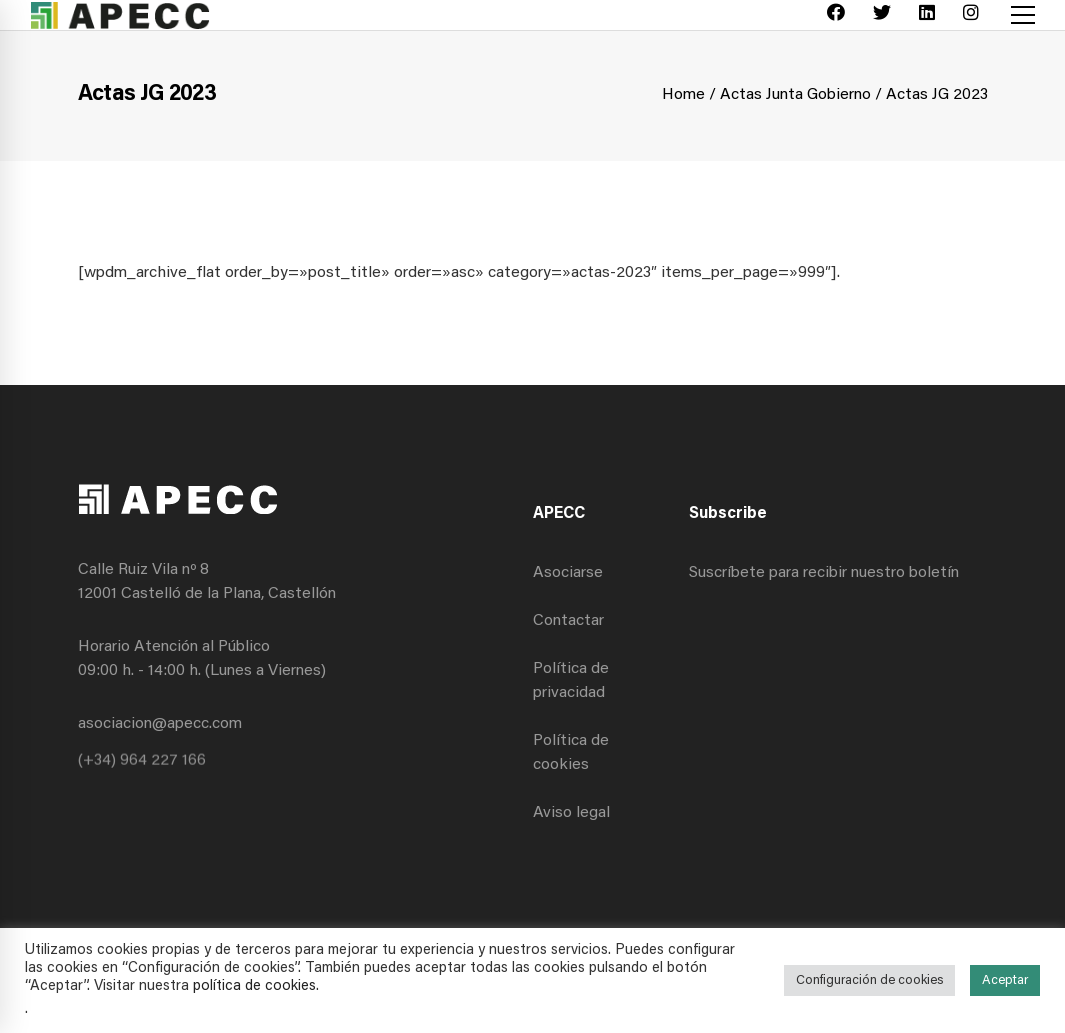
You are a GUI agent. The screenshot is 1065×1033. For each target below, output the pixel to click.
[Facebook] (836, 15)
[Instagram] (971, 15)
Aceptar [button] (1005, 980)
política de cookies (254, 986)
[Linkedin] (927, 15)
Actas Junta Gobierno (795, 95)
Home (683, 95)
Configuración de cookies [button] (869, 980)
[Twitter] (882, 15)
